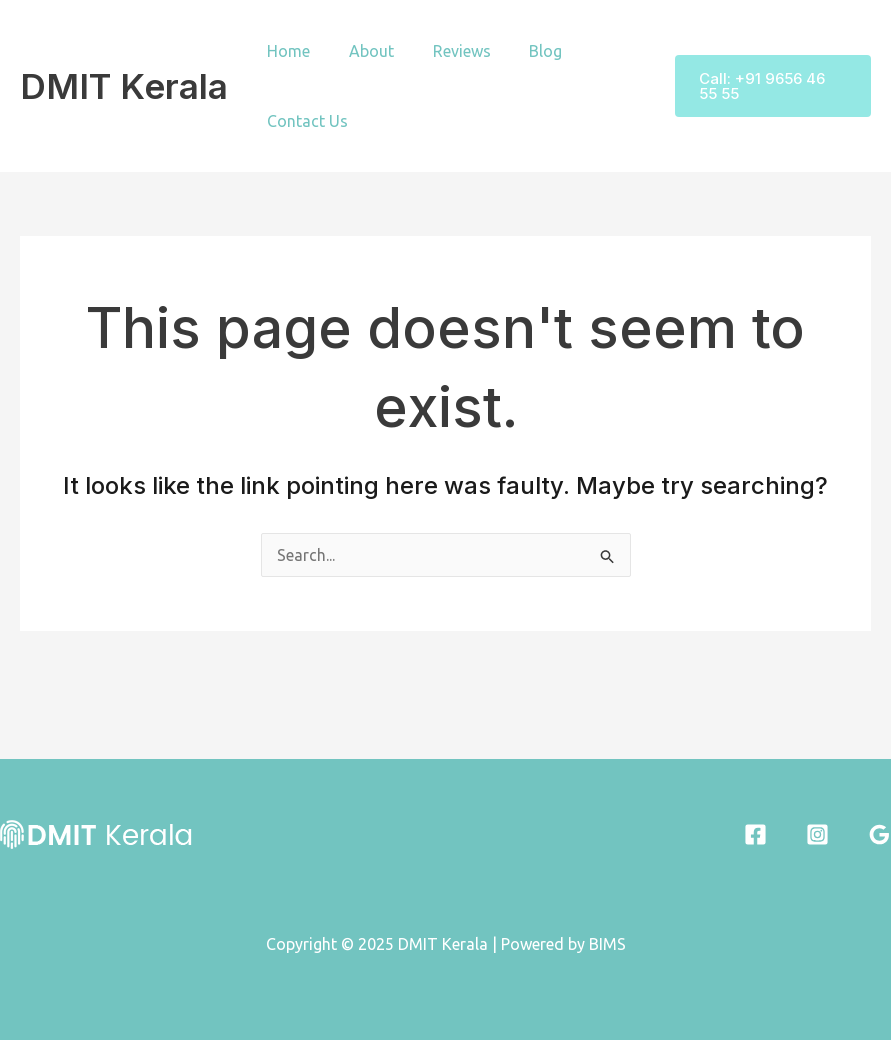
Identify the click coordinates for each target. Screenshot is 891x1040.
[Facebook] (755, 834)
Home (285, 51)
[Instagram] (817, 834)
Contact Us (304, 121)
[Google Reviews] (879, 834)
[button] (768, 86)
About (361, 51)
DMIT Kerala (124, 86)
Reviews (445, 51)
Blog (522, 51)
